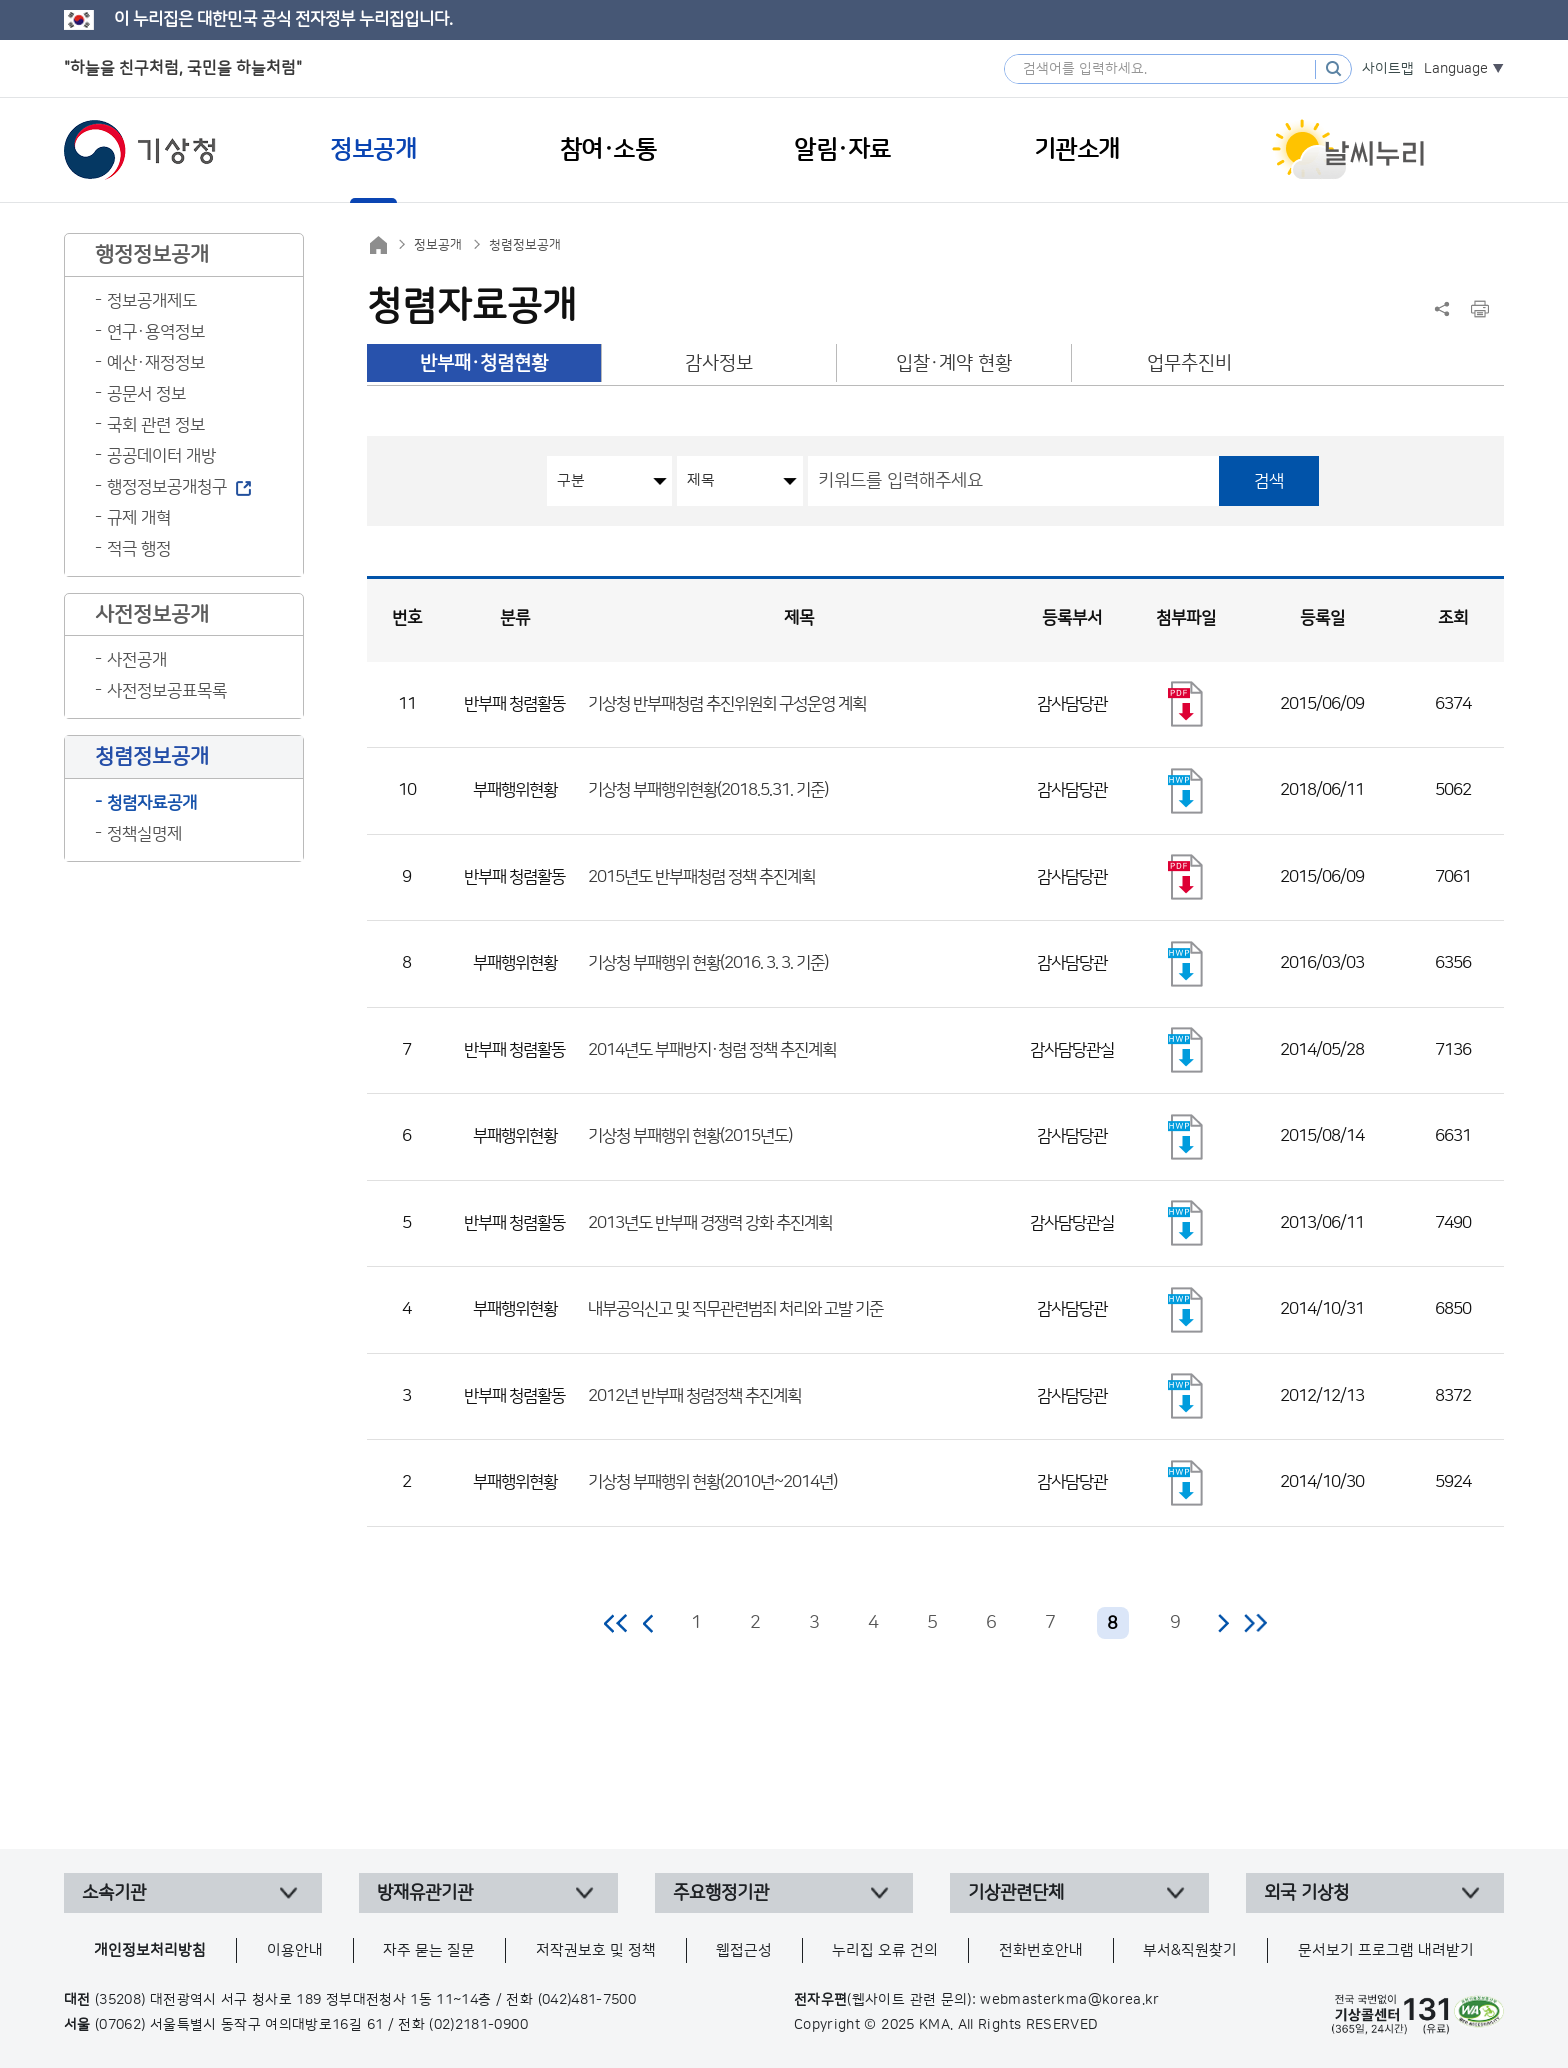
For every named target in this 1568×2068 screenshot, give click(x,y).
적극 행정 (139, 549)
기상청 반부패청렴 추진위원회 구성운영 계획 (727, 704)
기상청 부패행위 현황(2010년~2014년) (712, 1482)
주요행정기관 (721, 1893)
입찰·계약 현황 (954, 363)
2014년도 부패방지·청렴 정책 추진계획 (712, 1050)
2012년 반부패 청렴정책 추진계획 (694, 1396)
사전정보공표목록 (167, 691)
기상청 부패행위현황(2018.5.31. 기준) (708, 790)
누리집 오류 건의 (885, 1950)
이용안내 (295, 1950)
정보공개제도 (152, 301)
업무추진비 (1189, 363)
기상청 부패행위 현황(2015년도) (690, 1136)
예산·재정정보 (156, 363)
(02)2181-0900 (478, 2025)
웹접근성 (744, 1950)
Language (1456, 69)
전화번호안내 (1041, 1950)
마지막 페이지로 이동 (1255, 1623)
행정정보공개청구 (167, 487)
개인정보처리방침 (150, 1950)
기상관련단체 (1016, 1893)
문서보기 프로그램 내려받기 (1386, 1950)
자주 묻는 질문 (429, 1950)
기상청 (140, 150)
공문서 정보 (146, 394)
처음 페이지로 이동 (616, 1623)
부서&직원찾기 (1190, 1950)
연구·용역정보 (156, 332)
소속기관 (114, 1893)
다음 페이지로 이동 (1223, 1623)
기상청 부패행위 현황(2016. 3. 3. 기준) (708, 963)
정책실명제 (144, 834)
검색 (1269, 481)
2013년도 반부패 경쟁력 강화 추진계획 (710, 1223)
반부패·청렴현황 (484, 363)
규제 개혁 (139, 518)
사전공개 (137, 660)
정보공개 (438, 245)
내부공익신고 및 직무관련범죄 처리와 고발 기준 (735, 1309)
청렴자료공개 (152, 803)
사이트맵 (1388, 69)
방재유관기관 (425, 1893)
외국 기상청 (1306, 1893)
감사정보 (719, 363)
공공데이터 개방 (161, 456)
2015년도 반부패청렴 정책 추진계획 (701, 877)
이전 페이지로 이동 (649, 1623)
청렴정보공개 (525, 245)
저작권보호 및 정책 (596, 1950)
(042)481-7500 (587, 2000)
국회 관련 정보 (156, 425)
